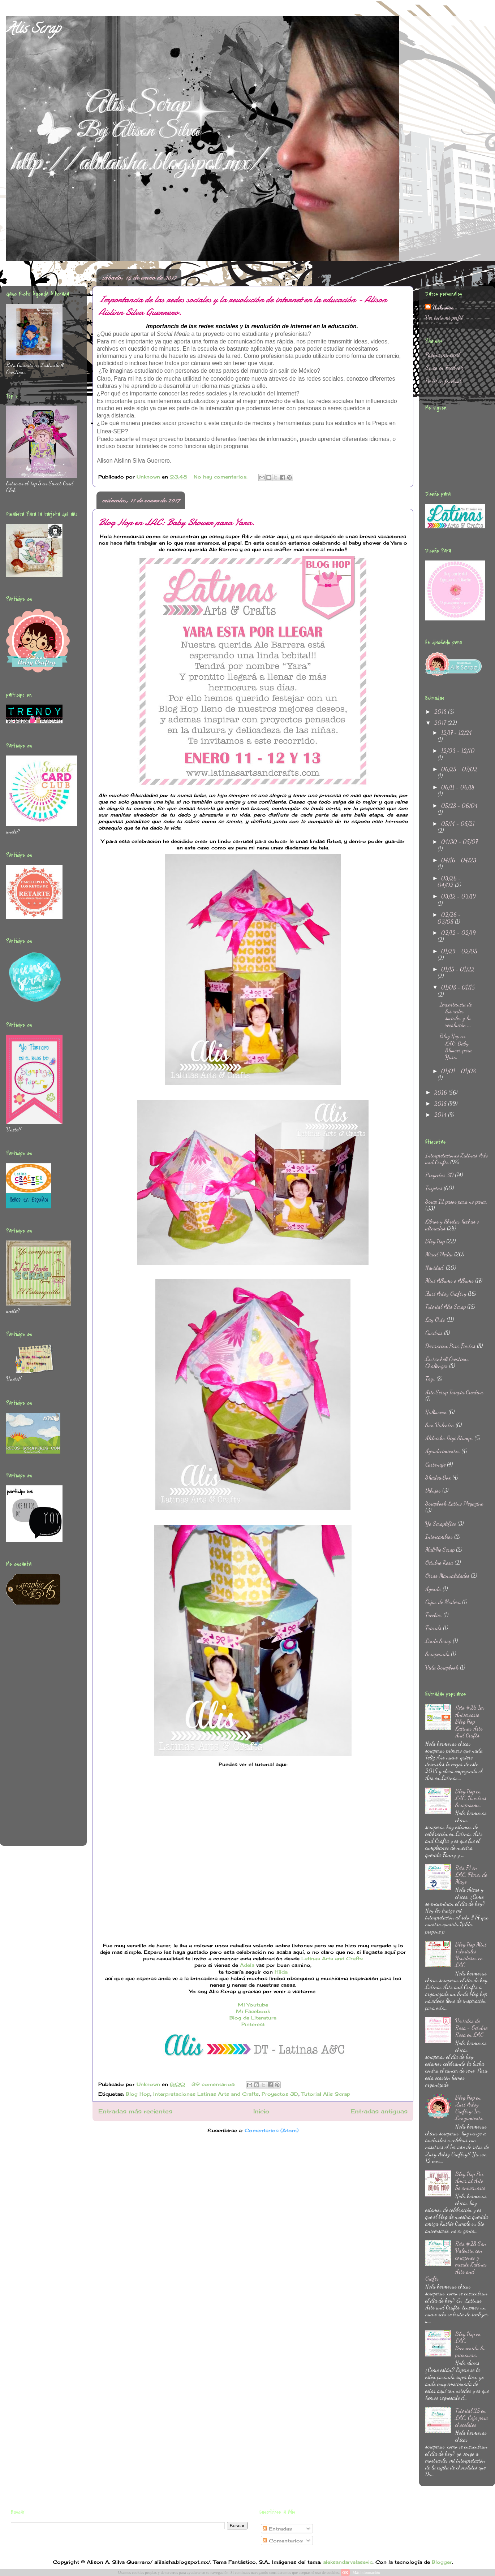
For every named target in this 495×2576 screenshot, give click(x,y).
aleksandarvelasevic (348, 2562)
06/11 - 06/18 (457, 787)
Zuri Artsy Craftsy (445, 1293)
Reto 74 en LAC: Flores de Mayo (471, 1874)
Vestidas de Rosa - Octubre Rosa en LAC (471, 2027)
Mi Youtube (253, 2005)
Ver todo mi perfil (444, 317)
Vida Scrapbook (442, 1667)
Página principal (442, 354)
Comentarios (283, 2540)
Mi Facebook (253, 2011)
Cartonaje (435, 1464)
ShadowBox (438, 1477)
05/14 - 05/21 (458, 823)
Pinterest (253, 2024)
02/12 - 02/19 (458, 932)
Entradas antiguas (379, 2111)
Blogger (442, 2562)
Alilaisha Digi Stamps (449, 1437)
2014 (441, 1114)
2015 (441, 1103)
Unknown (443, 307)
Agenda (433, 1588)
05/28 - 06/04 (459, 805)
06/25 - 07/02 (459, 769)
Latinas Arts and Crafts (332, 1958)
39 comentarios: (214, 2084)
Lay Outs (435, 1319)
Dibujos (433, 1490)
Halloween (436, 1411)
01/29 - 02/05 (459, 951)
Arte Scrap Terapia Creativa (454, 1392)
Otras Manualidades (447, 1575)
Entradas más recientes (135, 2111)
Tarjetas (433, 1188)
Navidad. (434, 1267)
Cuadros (434, 1332)
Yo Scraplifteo (440, 1523)
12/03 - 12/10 (458, 750)
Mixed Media (439, 1254)
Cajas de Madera (443, 1601)
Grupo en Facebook (444, 367)
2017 (440, 722)
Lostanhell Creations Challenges (447, 1362)
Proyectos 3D (280, 2094)
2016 (441, 1092)
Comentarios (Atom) (271, 2130)
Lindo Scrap (438, 1640)
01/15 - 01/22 (457, 969)
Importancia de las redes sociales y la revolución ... (456, 1015)
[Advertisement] (35, 1730)
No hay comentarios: (221, 477)
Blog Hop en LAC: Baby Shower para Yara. (176, 522)
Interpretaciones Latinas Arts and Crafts (206, 2094)
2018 (441, 711)
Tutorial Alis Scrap (325, 2094)
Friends (433, 1627)
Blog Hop (138, 2094)
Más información (366, 2572)
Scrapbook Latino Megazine (454, 1503)
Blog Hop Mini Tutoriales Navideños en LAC (470, 1955)
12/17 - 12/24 (456, 732)
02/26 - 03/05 (449, 918)
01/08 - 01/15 (458, 987)
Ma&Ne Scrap (440, 1549)
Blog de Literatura (252, 2018)
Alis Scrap (33, 30)
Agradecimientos (442, 1450)
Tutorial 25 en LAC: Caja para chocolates (471, 2417)
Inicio (261, 2111)
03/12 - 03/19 (458, 896)
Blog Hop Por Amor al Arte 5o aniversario (470, 2180)
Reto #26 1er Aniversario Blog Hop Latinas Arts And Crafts (469, 1721)
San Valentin (439, 1424)
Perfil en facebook (443, 380)
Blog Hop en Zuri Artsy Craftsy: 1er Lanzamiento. (469, 2108)
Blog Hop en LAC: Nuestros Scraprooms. (470, 1798)
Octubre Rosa (439, 1562)
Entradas (277, 2529)
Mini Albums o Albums (449, 1280)
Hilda (281, 1972)
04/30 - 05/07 (459, 841)
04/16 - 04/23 (458, 860)
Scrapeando (437, 1653)
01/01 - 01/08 (458, 1071)
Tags (430, 1378)
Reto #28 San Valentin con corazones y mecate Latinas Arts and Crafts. (456, 2261)
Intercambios (439, 1536)
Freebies (433, 1614)
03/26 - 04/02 (449, 881)
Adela (247, 1965)
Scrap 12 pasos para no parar (456, 1201)
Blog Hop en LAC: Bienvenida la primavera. (470, 2344)
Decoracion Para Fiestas (450, 1345)
